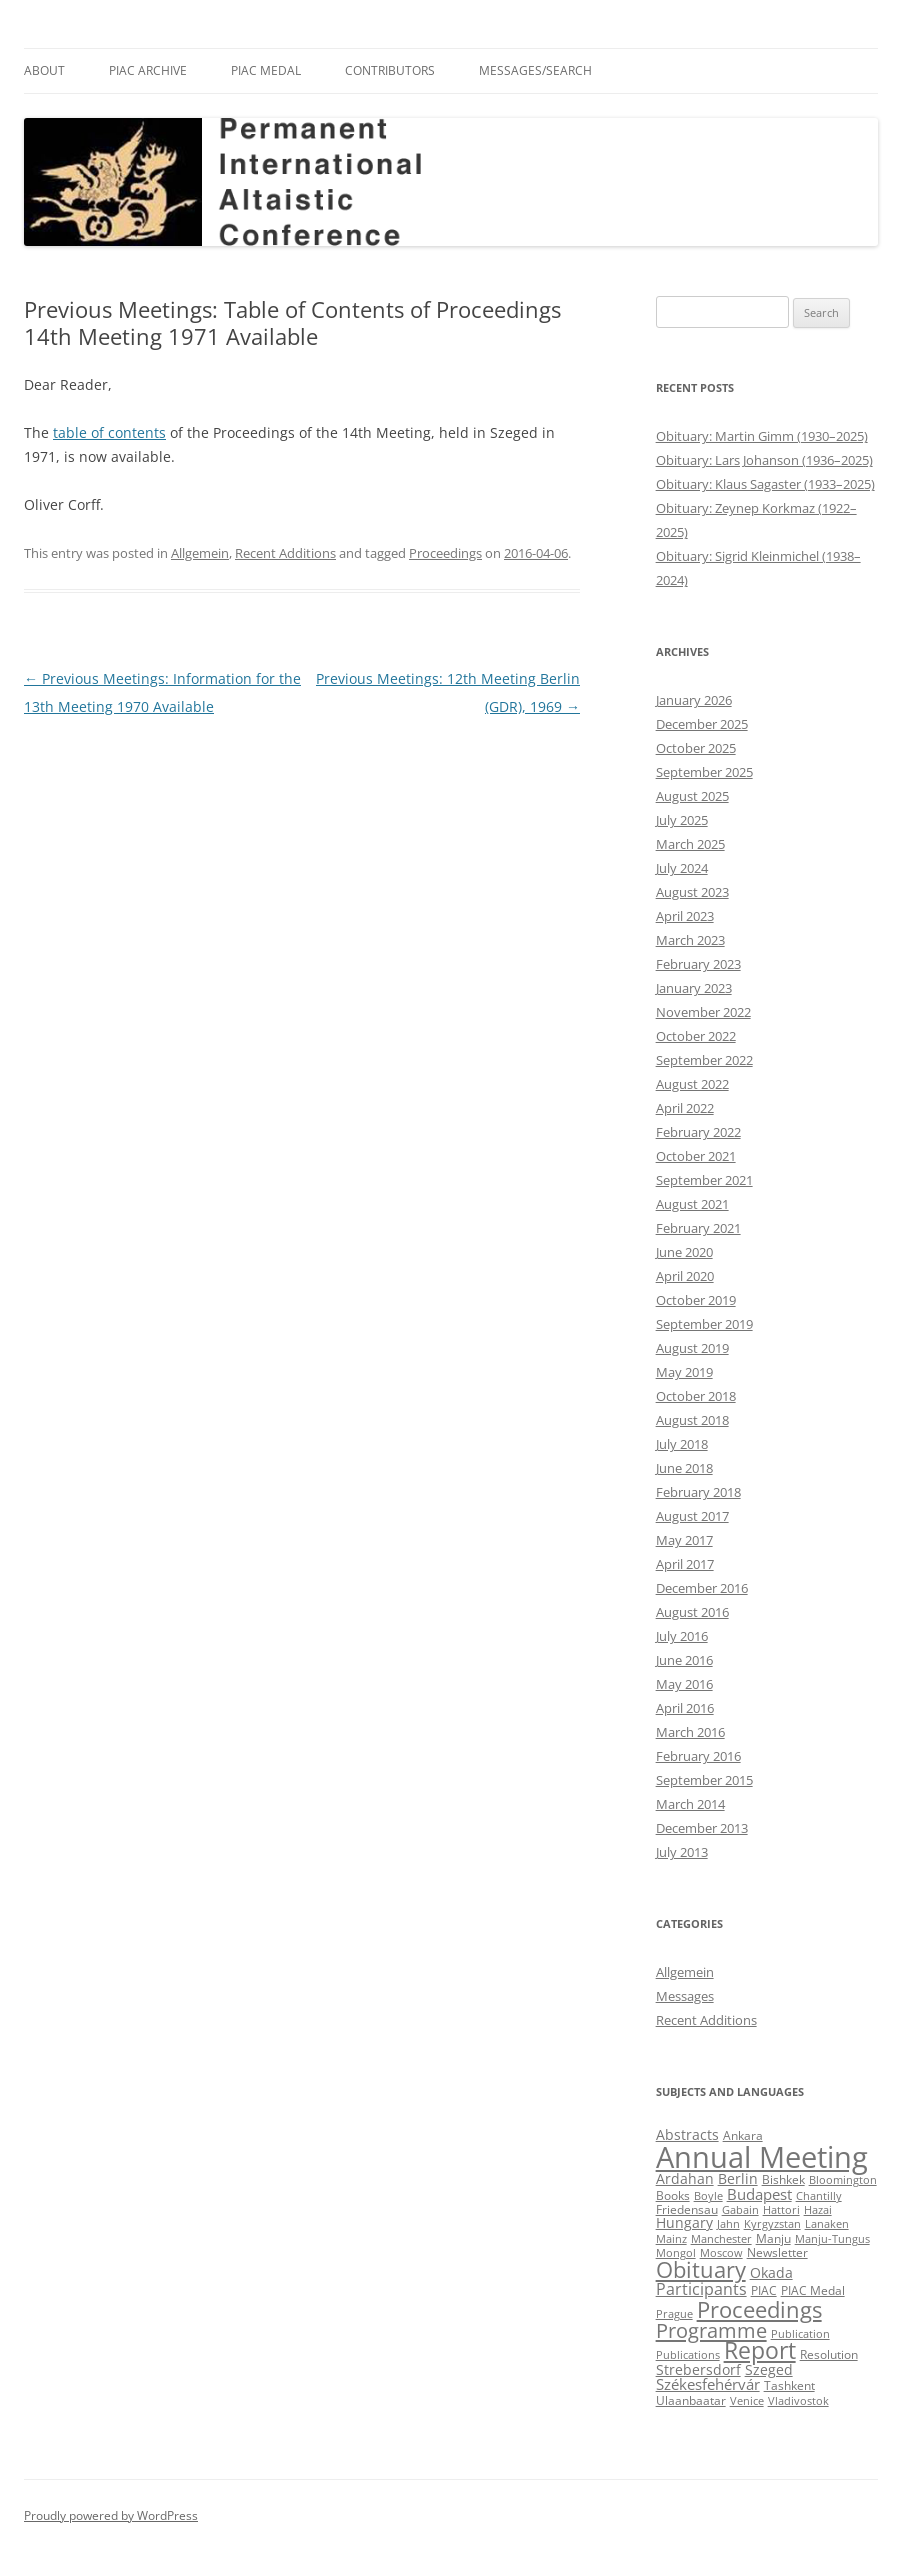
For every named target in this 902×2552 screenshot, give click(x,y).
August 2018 (692, 1420)
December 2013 (702, 1828)
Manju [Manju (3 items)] (773, 2238)
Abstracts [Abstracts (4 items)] (687, 2135)
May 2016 (684, 1684)
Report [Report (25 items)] (760, 2350)
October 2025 (696, 748)
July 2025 (682, 820)
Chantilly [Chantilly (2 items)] (819, 2196)
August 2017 (692, 1516)
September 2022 (704, 1060)
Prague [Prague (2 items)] (674, 2314)
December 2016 (702, 1588)
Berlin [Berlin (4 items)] (738, 2179)
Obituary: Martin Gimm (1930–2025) (762, 436)
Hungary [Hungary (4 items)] (684, 2223)
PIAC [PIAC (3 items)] (764, 2290)
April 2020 (685, 1276)
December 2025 (702, 724)
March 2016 (690, 1732)
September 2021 (704, 1180)
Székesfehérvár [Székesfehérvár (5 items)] (708, 2384)
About (44, 70)
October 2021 (696, 1156)
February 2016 (698, 1756)
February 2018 (698, 1492)
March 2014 (690, 1804)
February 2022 (698, 1132)
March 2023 (690, 940)
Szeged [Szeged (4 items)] (769, 2370)
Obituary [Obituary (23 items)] (701, 2269)
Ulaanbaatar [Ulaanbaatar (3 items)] (691, 2400)
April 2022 (685, 1108)
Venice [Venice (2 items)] (747, 2401)
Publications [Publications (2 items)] (688, 2355)
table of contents (109, 432)
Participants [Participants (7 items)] (701, 2289)
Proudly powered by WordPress (111, 2515)
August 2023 (692, 892)
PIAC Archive (148, 70)
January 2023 (694, 988)
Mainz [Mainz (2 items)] (671, 2239)
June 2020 (684, 1252)
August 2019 (692, 1348)
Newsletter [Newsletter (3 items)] (777, 2252)
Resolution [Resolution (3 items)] (829, 2354)
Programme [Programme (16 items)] (711, 2330)
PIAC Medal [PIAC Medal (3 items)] (813, 2290)
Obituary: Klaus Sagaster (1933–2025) (765, 484)
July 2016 (682, 1636)
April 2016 (685, 1708)
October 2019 (696, 1300)
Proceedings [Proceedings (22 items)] (759, 2309)
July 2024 (682, 868)
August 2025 (692, 796)
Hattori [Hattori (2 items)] (781, 2210)
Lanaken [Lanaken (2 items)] (827, 2224)
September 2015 (704, 1780)
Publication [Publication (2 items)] (800, 2334)
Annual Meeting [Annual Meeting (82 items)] (762, 2157)
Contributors (390, 70)
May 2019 (684, 1372)
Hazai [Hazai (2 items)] (818, 2210)
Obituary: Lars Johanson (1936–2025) (764, 460)
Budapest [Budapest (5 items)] (759, 2194)
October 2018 (696, 1396)
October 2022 (696, 1036)
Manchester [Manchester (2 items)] (721, 2239)
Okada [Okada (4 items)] (771, 2273)
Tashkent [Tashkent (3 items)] (789, 2385)
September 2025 (704, 772)
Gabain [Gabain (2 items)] (740, 2210)
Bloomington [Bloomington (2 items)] (843, 2180)
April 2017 (685, 1564)
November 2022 (703, 1012)
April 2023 (685, 916)
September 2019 (704, 1324)
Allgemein (200, 553)
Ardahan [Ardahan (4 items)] (685, 2179)
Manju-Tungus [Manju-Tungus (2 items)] (832, 2239)
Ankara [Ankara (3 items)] (743, 2135)
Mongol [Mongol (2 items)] (676, 2253)
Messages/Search (535, 70)
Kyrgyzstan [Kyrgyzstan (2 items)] (772, 2224)
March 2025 (690, 844)
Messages (685, 1996)
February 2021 (698, 1228)
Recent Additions (285, 553)
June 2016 (684, 1660)
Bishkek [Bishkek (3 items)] (783, 2179)
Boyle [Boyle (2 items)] (708, 2196)
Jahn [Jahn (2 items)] (728, 2224)
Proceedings (445, 553)
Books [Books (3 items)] (673, 2195)
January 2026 (694, 700)
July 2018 (682, 1444)
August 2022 (692, 1084)
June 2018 (684, 1468)
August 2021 (692, 1204)
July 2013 (682, 1852)
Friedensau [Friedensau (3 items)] (687, 2209)
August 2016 (692, 1612)
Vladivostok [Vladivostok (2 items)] (798, 2401)
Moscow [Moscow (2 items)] (721, 2253)
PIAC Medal (266, 70)
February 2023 (698, 964)
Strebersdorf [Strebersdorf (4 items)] (698, 2370)
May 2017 (684, 1540)
